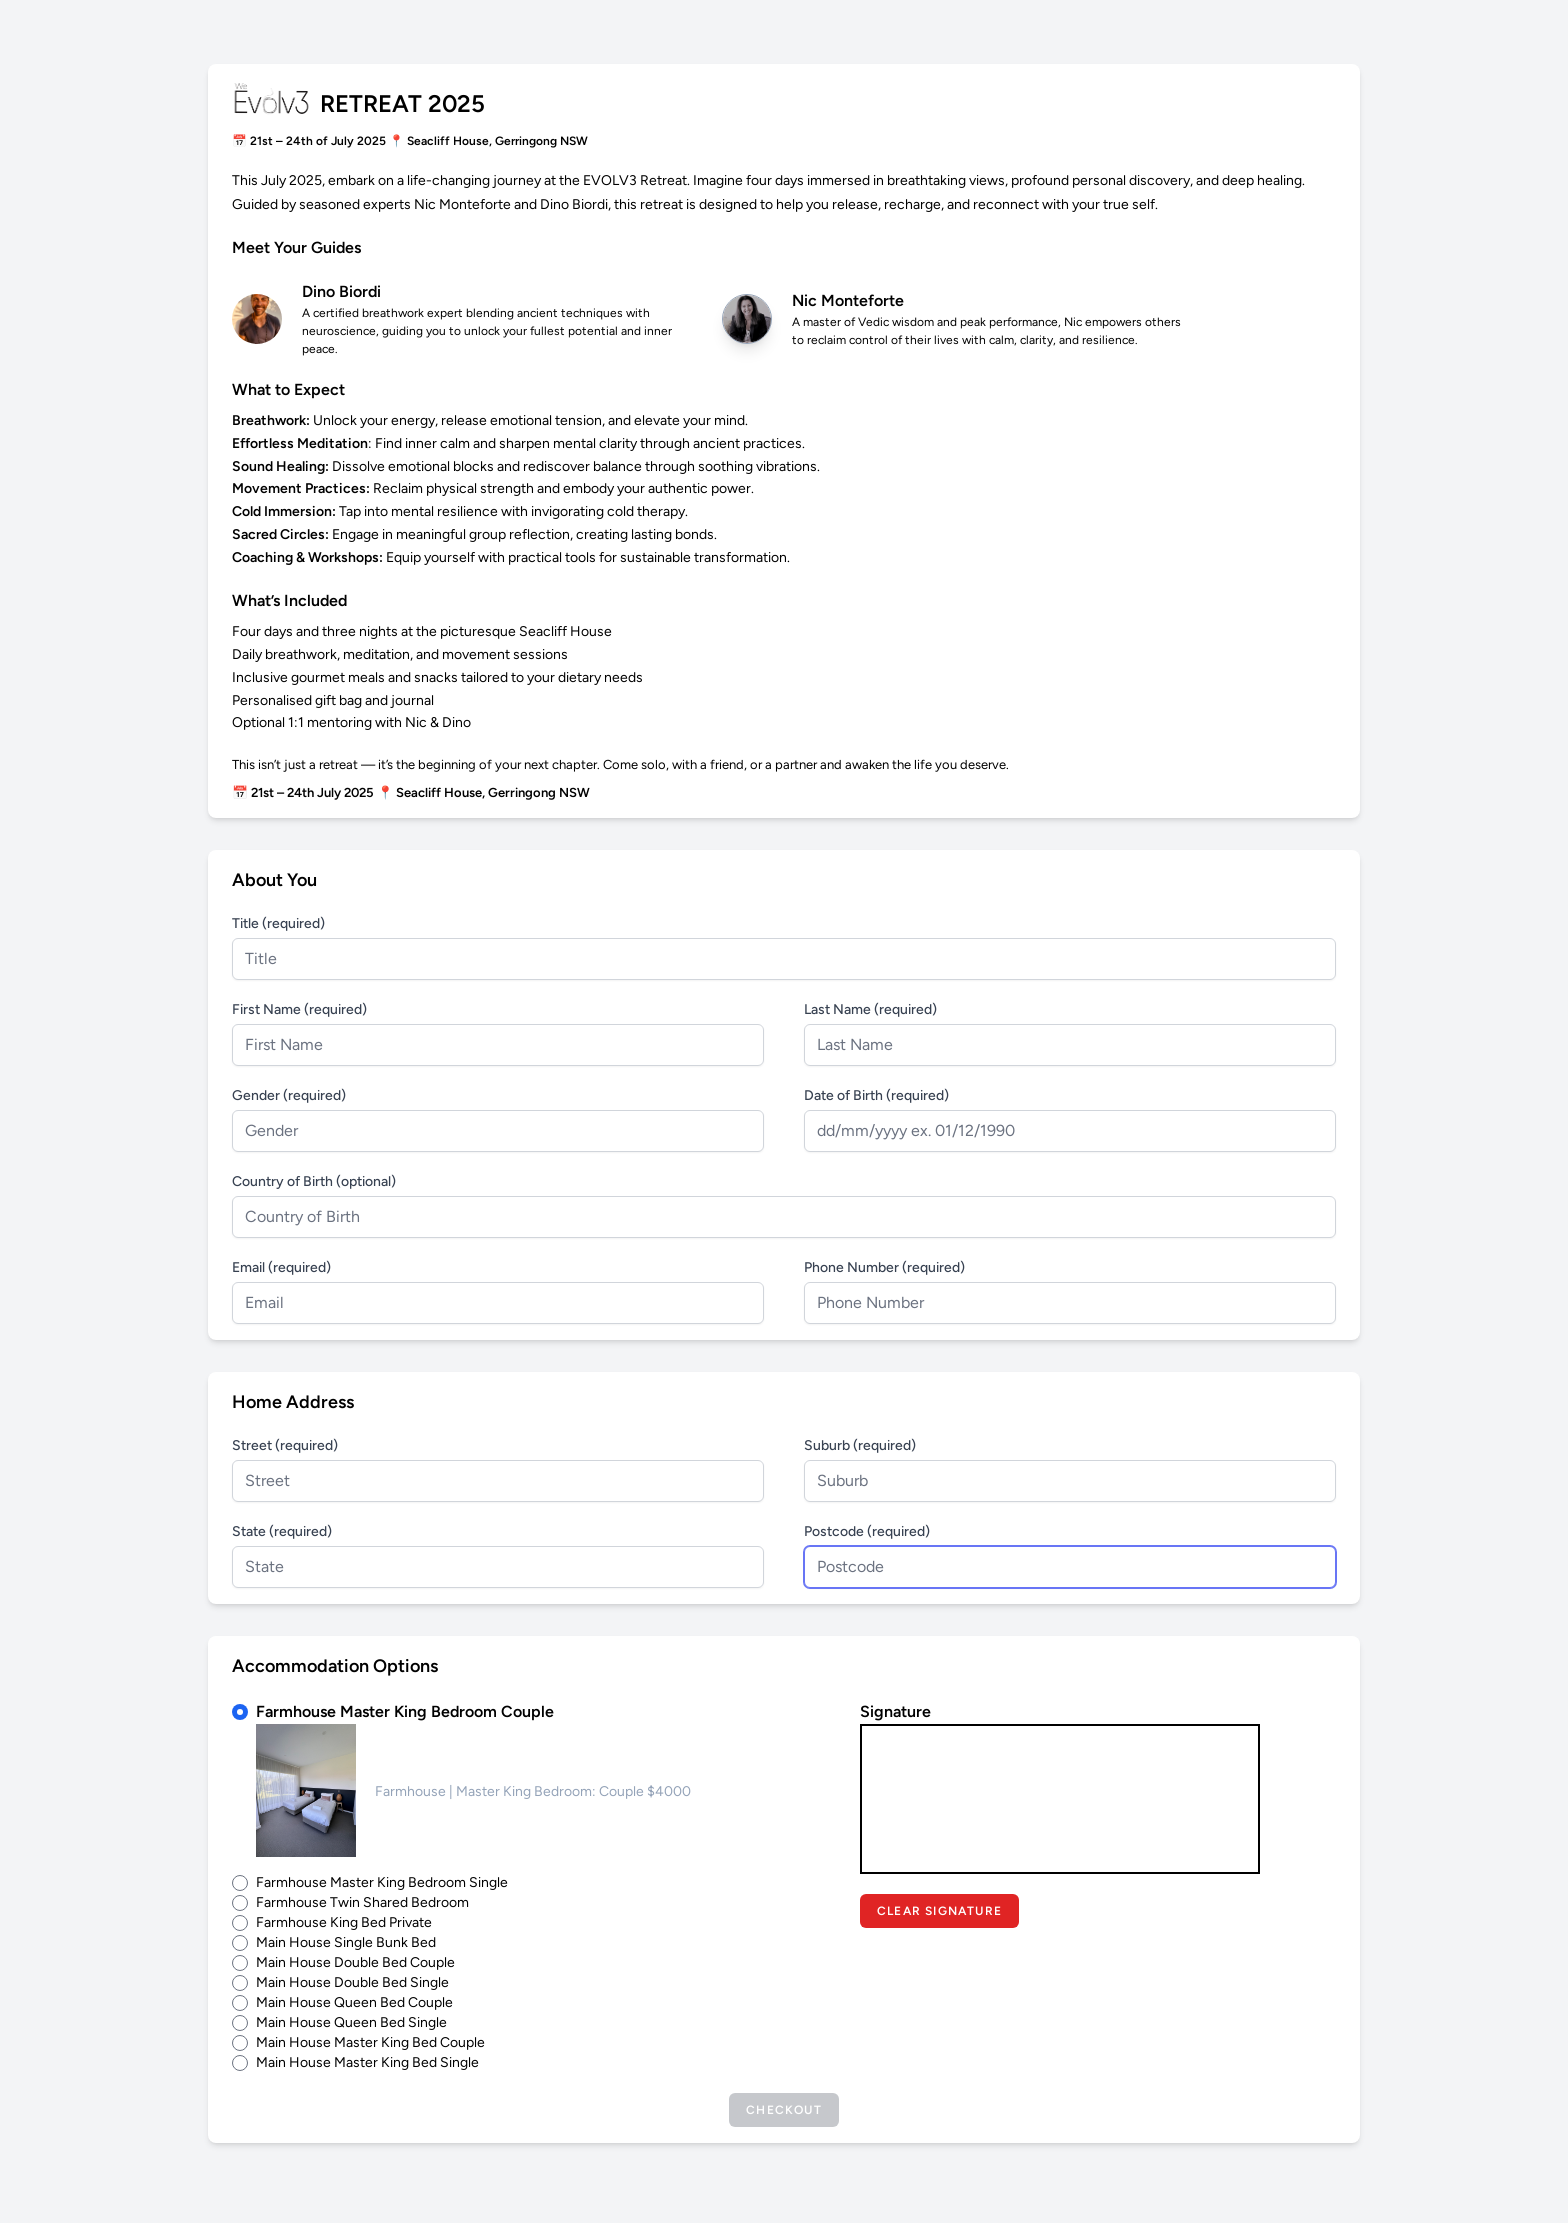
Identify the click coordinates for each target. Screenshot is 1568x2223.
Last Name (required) (870, 1009)
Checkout (784, 2110)
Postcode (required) (867, 1531)
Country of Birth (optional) (314, 1181)
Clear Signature (939, 1911)
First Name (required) (299, 1009)
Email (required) (281, 1267)
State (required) (282, 1531)
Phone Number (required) (884, 1267)
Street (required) (285, 1445)
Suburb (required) (860, 1445)
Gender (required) (289, 1095)
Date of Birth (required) (876, 1095)
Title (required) (278, 923)
